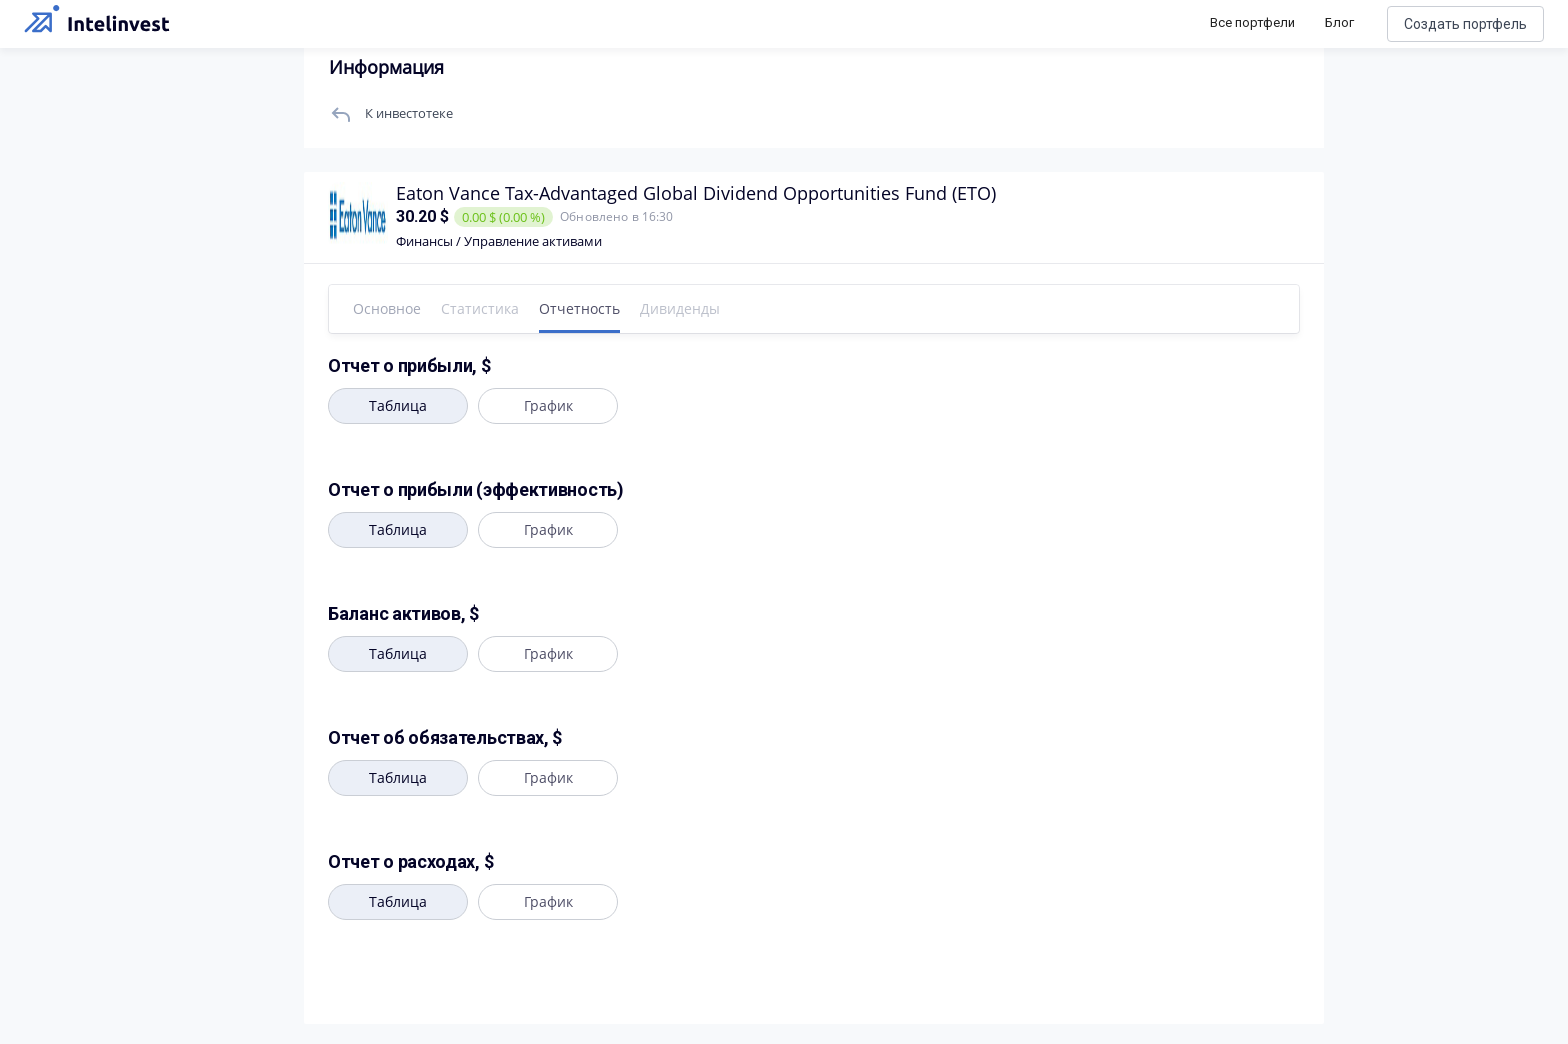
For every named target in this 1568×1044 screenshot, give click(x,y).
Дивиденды (680, 308)
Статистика (480, 308)
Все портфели (1252, 22)
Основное (387, 308)
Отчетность (579, 308)
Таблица (398, 405)
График (548, 405)
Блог (1339, 22)
